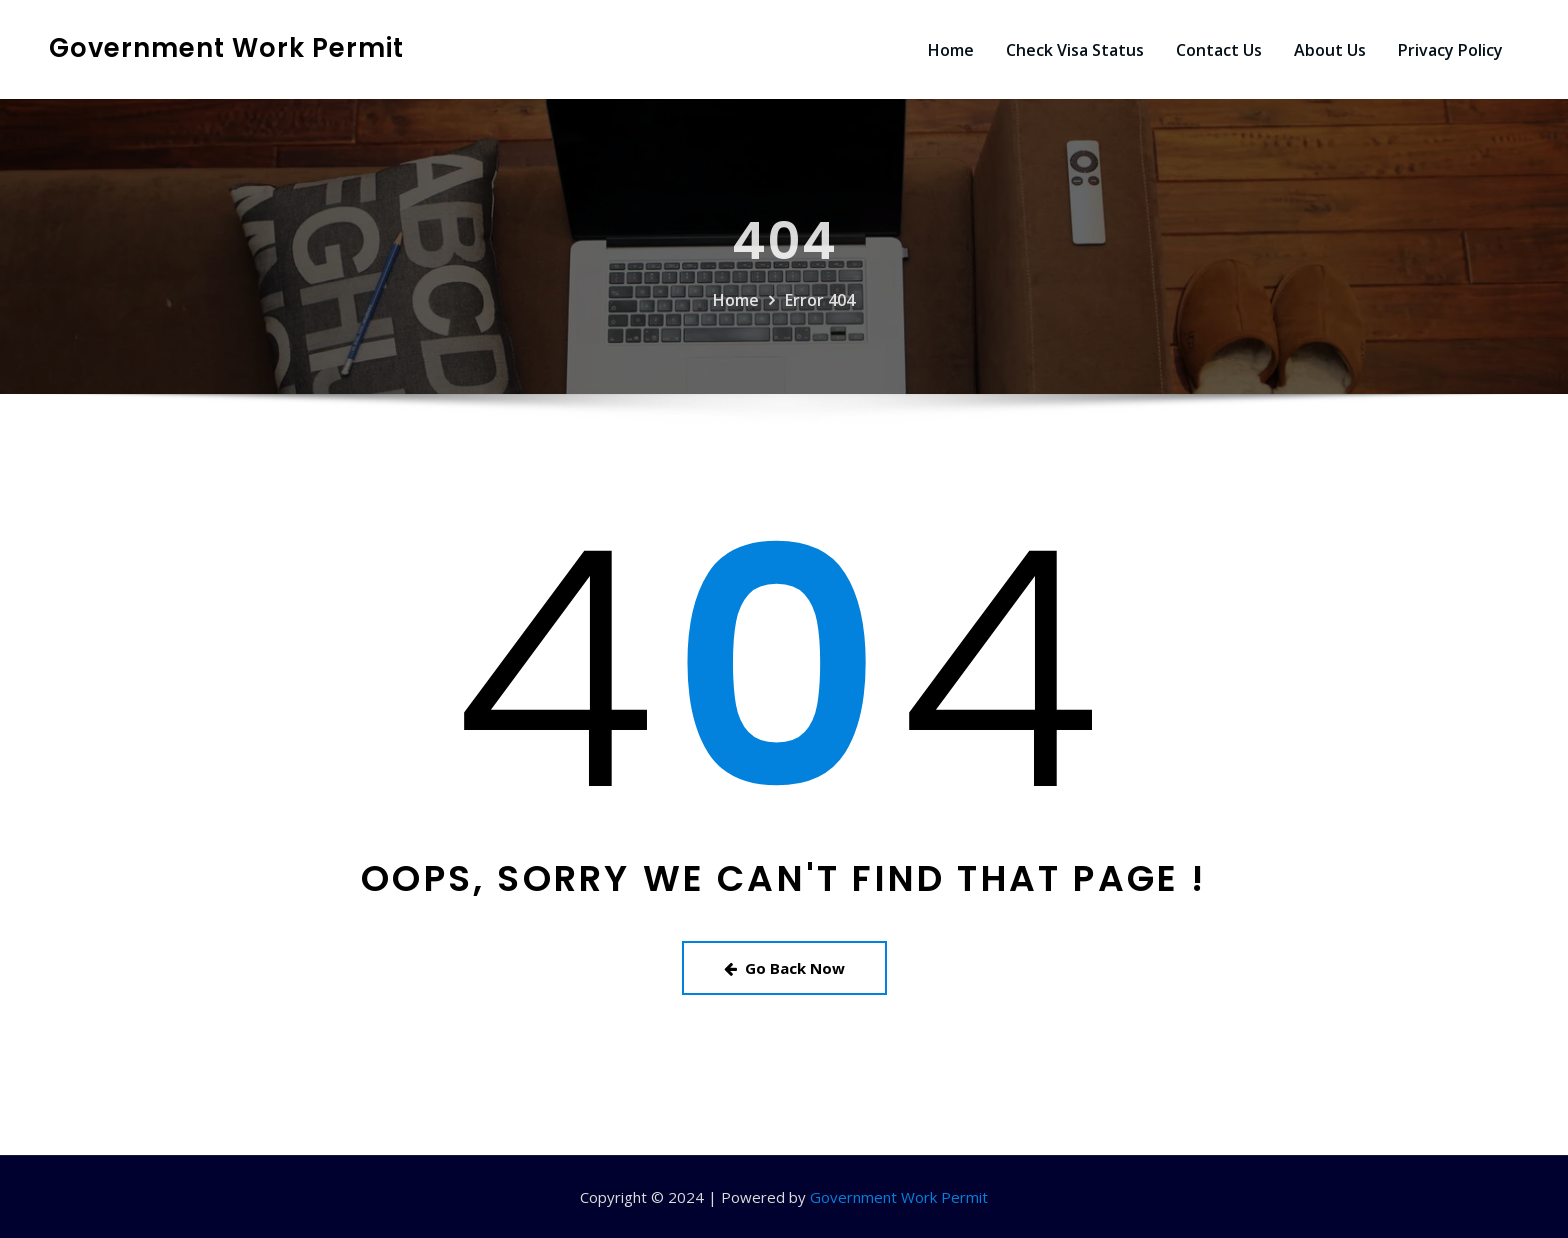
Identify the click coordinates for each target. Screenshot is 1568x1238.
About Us (1330, 50)
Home (951, 50)
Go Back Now (784, 968)
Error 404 (820, 330)
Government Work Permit (226, 48)
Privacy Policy (1450, 50)
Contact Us (1219, 50)
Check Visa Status (1075, 50)
